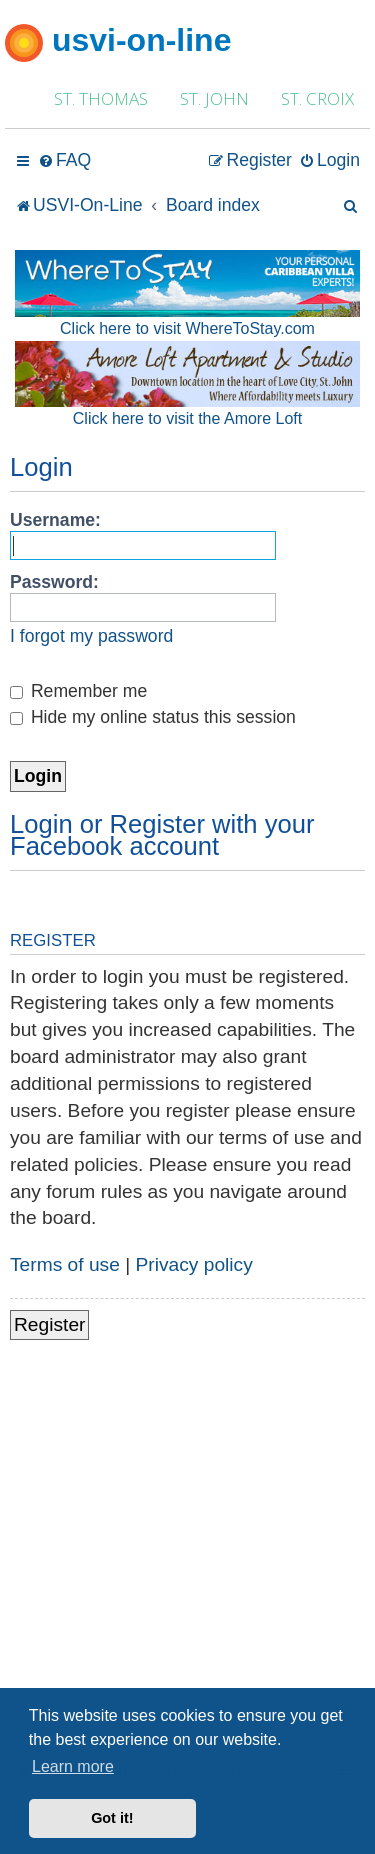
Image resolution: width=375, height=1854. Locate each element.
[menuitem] (64, 160)
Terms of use (65, 1264)
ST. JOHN (214, 98)
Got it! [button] (112, 1818)
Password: (54, 582)
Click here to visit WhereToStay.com (187, 328)
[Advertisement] (187, 1560)
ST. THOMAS (101, 98)
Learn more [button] (73, 1766)
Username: (55, 520)
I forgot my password (91, 636)
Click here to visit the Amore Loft (187, 418)
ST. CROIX (317, 98)
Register (49, 1324)
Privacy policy (194, 1264)
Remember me (78, 691)
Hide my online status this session (153, 717)
